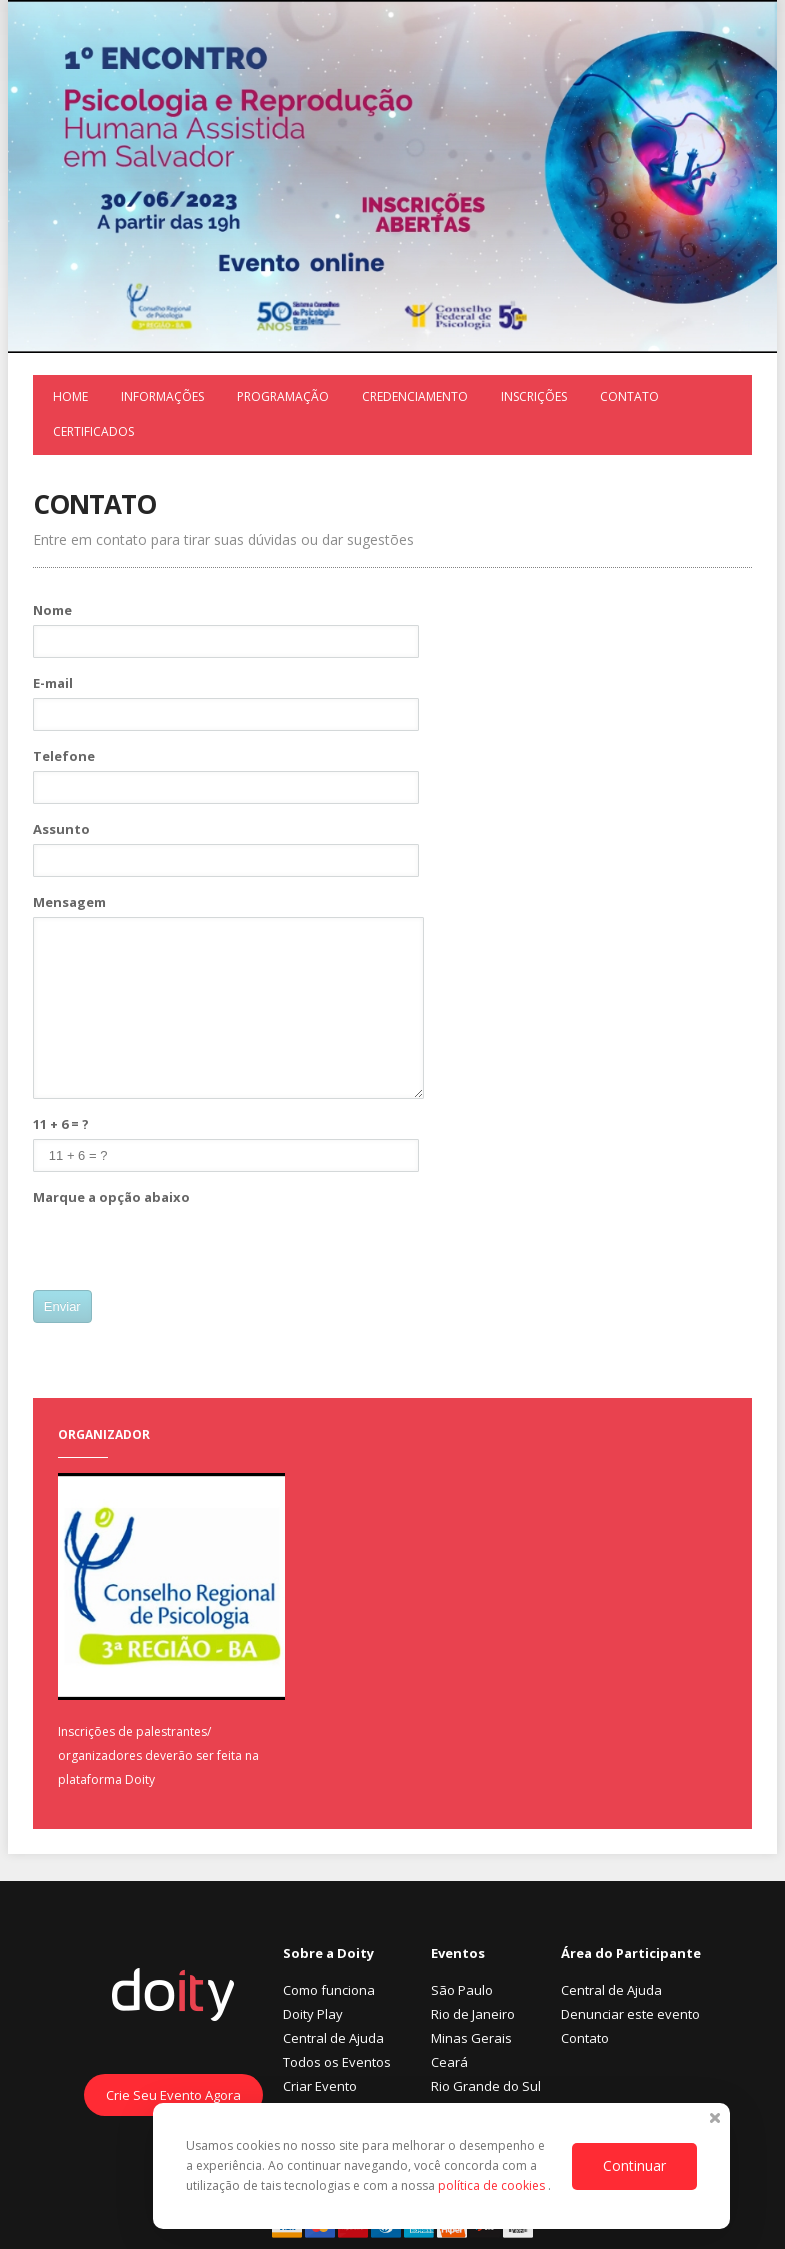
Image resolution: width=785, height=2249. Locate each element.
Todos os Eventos (337, 2062)
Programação (283, 396)
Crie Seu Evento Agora (173, 2095)
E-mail (53, 683)
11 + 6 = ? (61, 1124)
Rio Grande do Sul (486, 2086)
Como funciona (329, 1990)
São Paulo (462, 1990)
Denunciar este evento (630, 2014)
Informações (162, 396)
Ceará (449, 2062)
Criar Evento (320, 2086)
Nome (52, 610)
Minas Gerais (471, 2038)
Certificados (93, 431)
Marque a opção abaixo (111, 1197)
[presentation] (185, 1251)
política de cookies (493, 2185)
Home (70, 396)
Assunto (61, 829)
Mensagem (69, 902)
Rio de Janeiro (473, 2014)
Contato (629, 396)
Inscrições (534, 396)
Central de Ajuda (333, 2038)
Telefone (64, 756)
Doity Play (313, 2014)
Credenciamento (415, 396)
